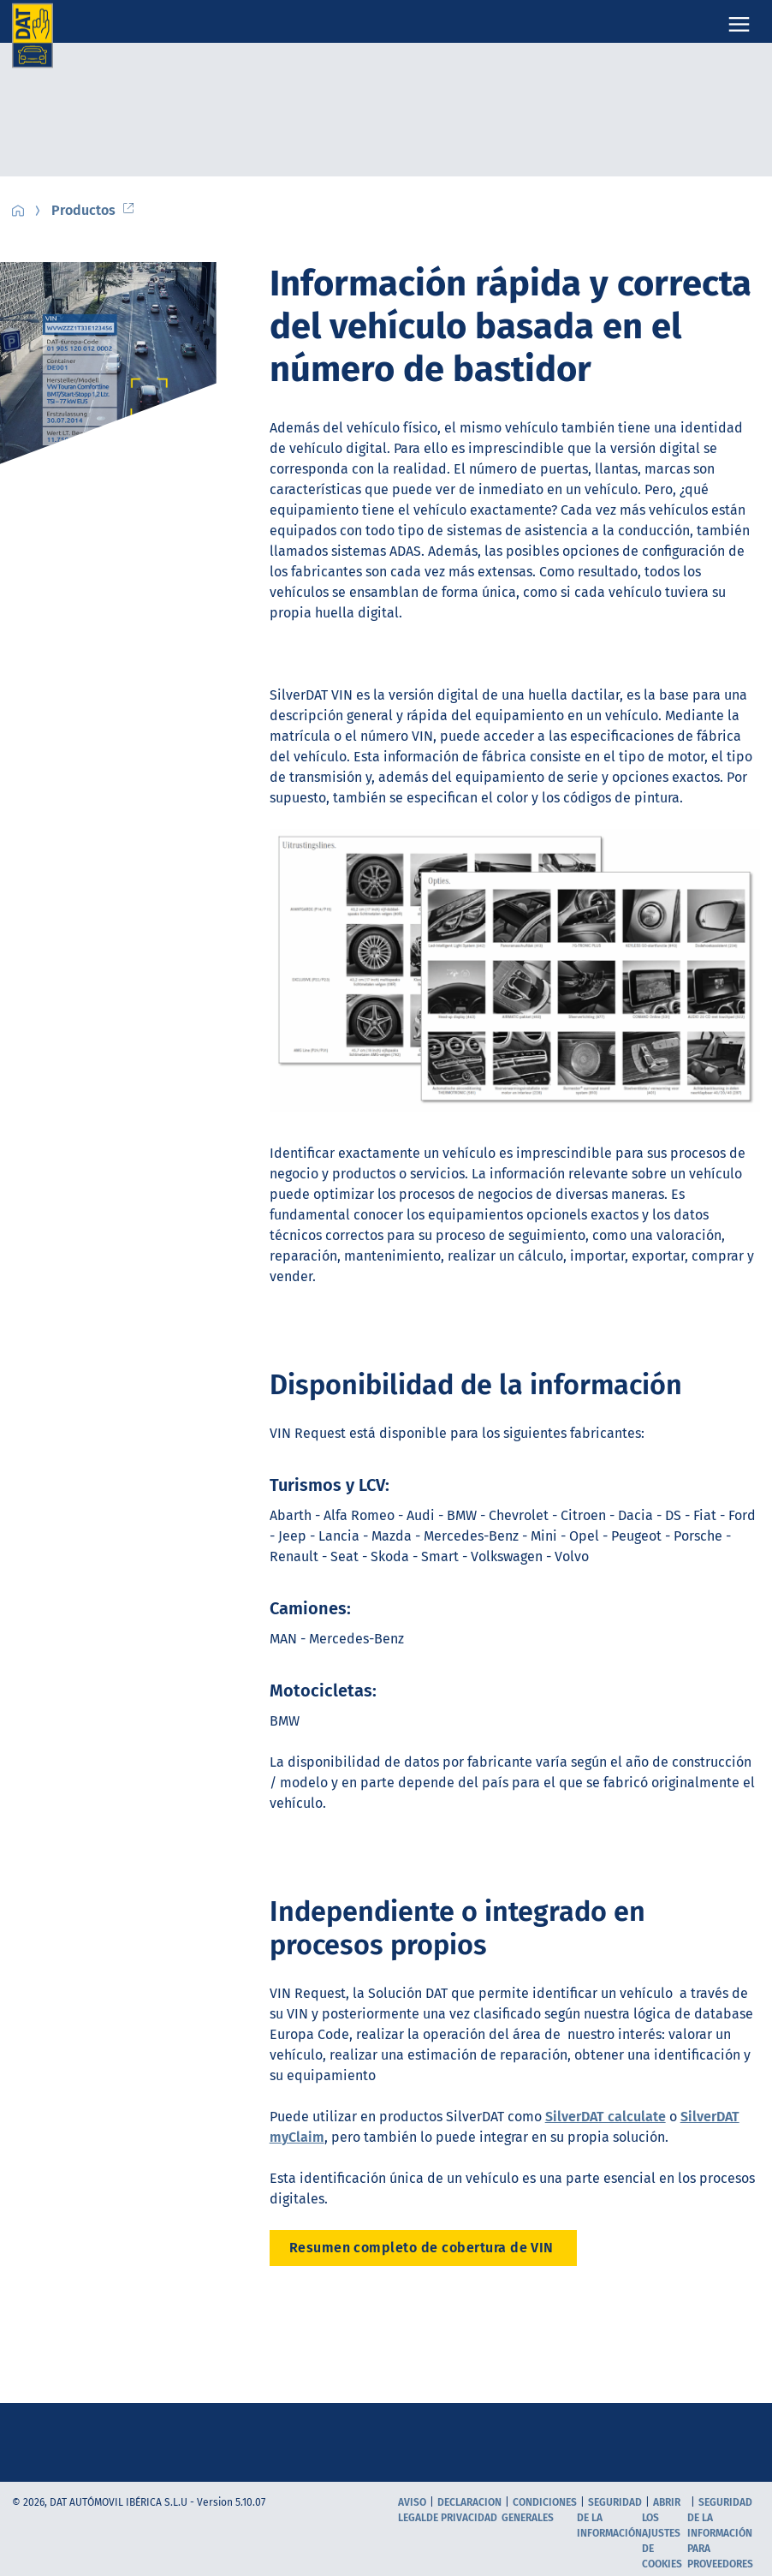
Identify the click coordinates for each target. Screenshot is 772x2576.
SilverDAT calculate (605, 2116)
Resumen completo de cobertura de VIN (423, 2247)
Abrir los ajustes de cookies (662, 2533)
